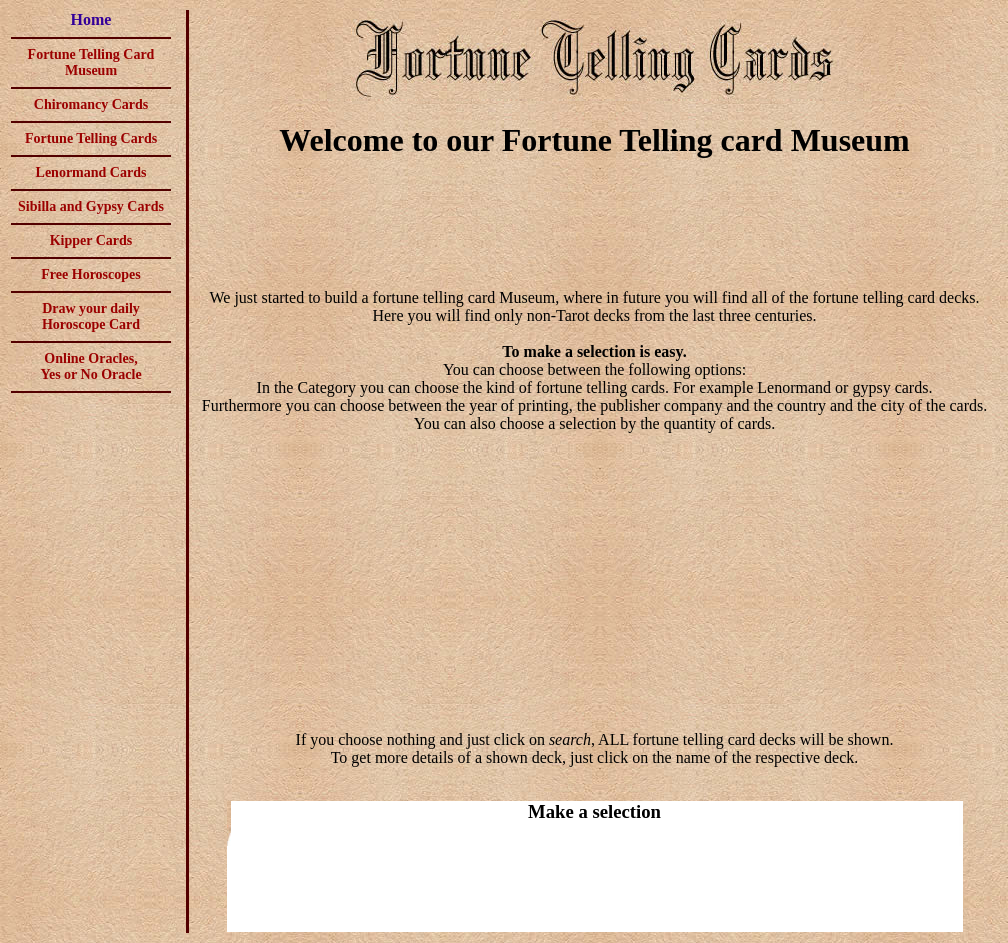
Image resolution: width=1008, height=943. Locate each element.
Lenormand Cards (91, 172)
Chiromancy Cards (91, 104)
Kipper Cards (91, 240)
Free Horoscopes (90, 274)
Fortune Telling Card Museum (91, 62)
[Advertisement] (595, 226)
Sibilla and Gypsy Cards (91, 206)
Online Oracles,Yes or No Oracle (90, 366)
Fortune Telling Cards (91, 138)
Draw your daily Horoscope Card (91, 316)
